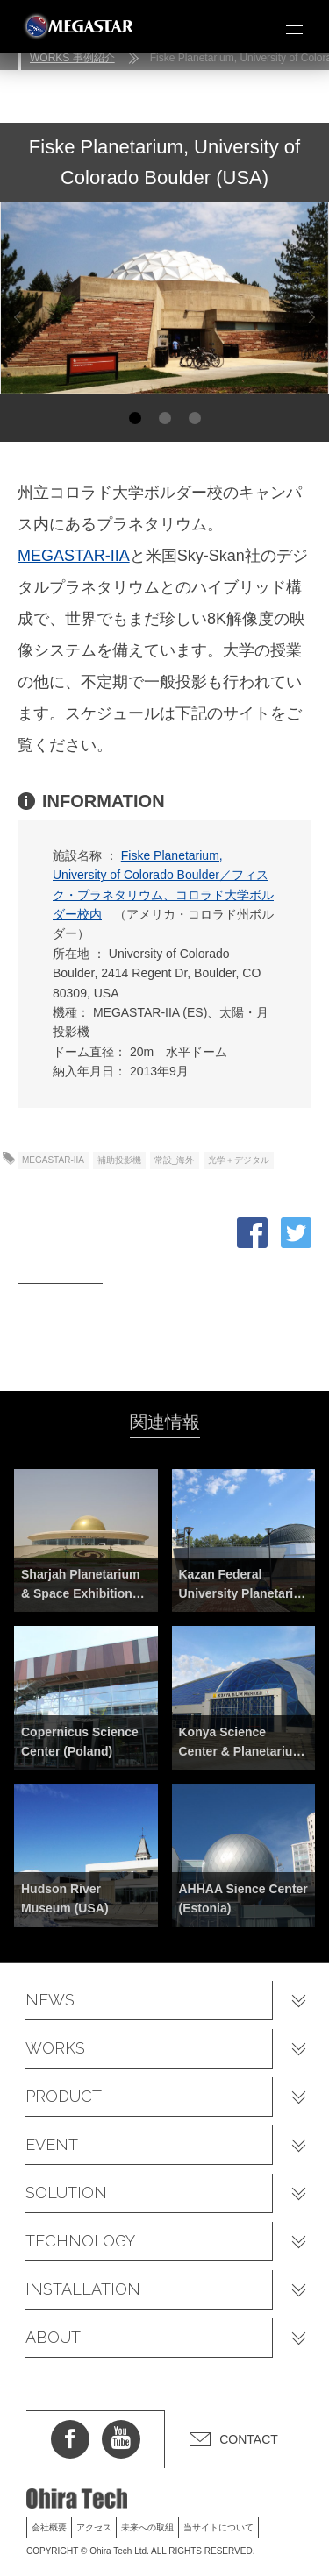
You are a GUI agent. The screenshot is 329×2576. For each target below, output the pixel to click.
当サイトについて (218, 2527)
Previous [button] (17, 317)
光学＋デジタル (238, 1160)
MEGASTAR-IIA (74, 555)
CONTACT (248, 2439)
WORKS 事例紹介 (72, 58)
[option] (164, 297)
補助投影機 (119, 1160)
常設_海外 (174, 1160)
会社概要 (49, 2527)
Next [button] (308, 317)
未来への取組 (147, 2527)
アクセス (93, 2527)
